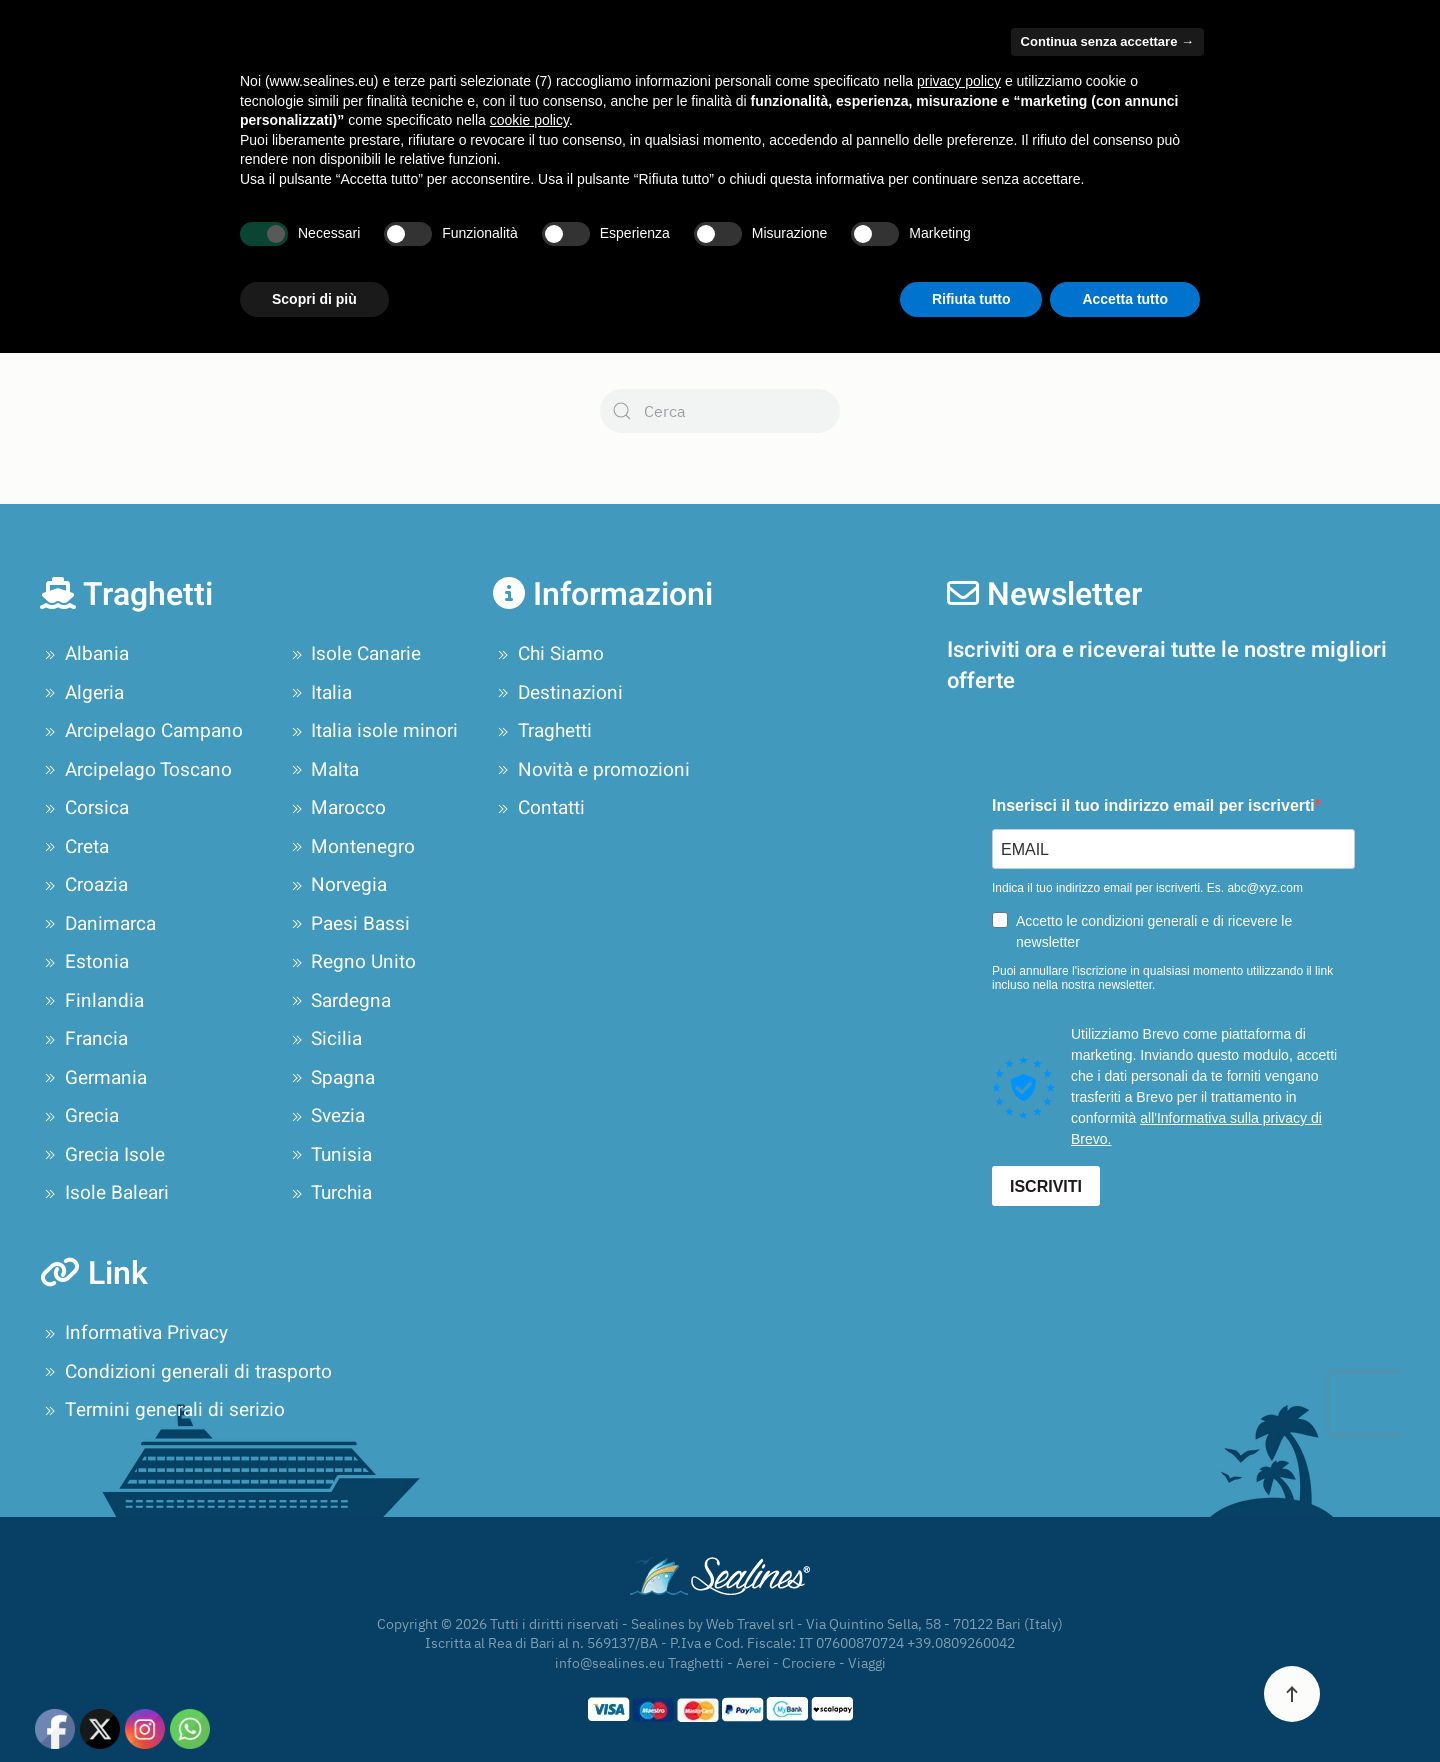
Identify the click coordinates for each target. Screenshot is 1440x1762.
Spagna (331, 1078)
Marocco (337, 808)
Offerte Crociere (691, 85)
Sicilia (325, 1039)
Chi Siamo (301, 85)
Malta (323, 770)
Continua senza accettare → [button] (1107, 1450)
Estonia (84, 962)
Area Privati (1057, 21)
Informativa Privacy (134, 1333)
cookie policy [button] (529, 1529)
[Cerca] (720, 411)
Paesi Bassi (349, 924)
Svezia (326, 1116)
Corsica (84, 808)
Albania (84, 654)
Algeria (82, 693)
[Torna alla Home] (138, 85)
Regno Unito (352, 962)
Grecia (79, 1116)
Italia (320, 693)
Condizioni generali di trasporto (186, 1372)
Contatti (1362, 85)
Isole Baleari (104, 1193)
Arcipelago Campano (141, 731)
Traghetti (542, 731)
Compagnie (425, 85)
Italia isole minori (373, 731)
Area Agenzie (962, 21)
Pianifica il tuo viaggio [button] (874, 85)
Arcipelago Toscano (136, 770)
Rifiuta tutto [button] (971, 1707)
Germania (93, 1078)
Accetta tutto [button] (1125, 1707)
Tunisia (330, 1155)
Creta (74, 847)
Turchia (330, 1193)
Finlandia (92, 1001)
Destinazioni (558, 693)
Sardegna (339, 1001)
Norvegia (337, 885)
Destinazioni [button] (562, 85)
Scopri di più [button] (314, 1707)
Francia (84, 1039)
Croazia (84, 885)
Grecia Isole (102, 1155)
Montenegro (351, 847)
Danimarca (98, 924)
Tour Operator (1046, 85)
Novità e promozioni (1196, 85)
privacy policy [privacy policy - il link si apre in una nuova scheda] (959, 1490)
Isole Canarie (354, 654)
